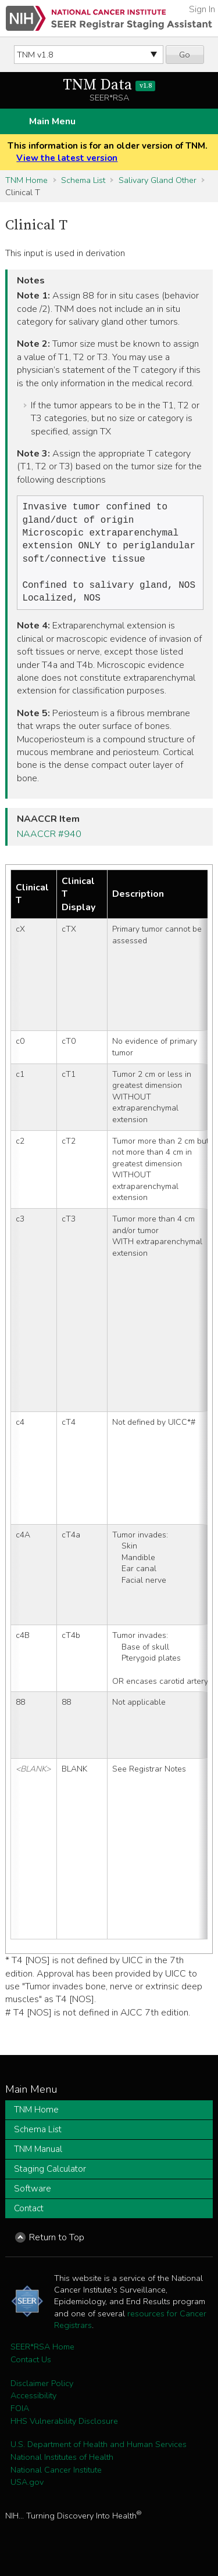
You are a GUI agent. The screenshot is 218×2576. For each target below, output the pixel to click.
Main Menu (52, 121)
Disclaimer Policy (41, 2392)
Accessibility (33, 2404)
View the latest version (66, 158)
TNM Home (26, 180)
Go (184, 54)
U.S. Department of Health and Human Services (98, 2453)
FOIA (19, 2417)
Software (32, 2198)
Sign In (202, 9)
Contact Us (30, 2368)
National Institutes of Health (61, 2466)
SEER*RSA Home (42, 2356)
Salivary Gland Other (157, 180)
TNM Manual (38, 2158)
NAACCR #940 (49, 843)
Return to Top (56, 2246)
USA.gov (27, 2491)
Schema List (83, 180)
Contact (29, 2217)
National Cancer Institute (56, 2479)
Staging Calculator (50, 2178)
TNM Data (109, 85)
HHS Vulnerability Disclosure (64, 2430)
